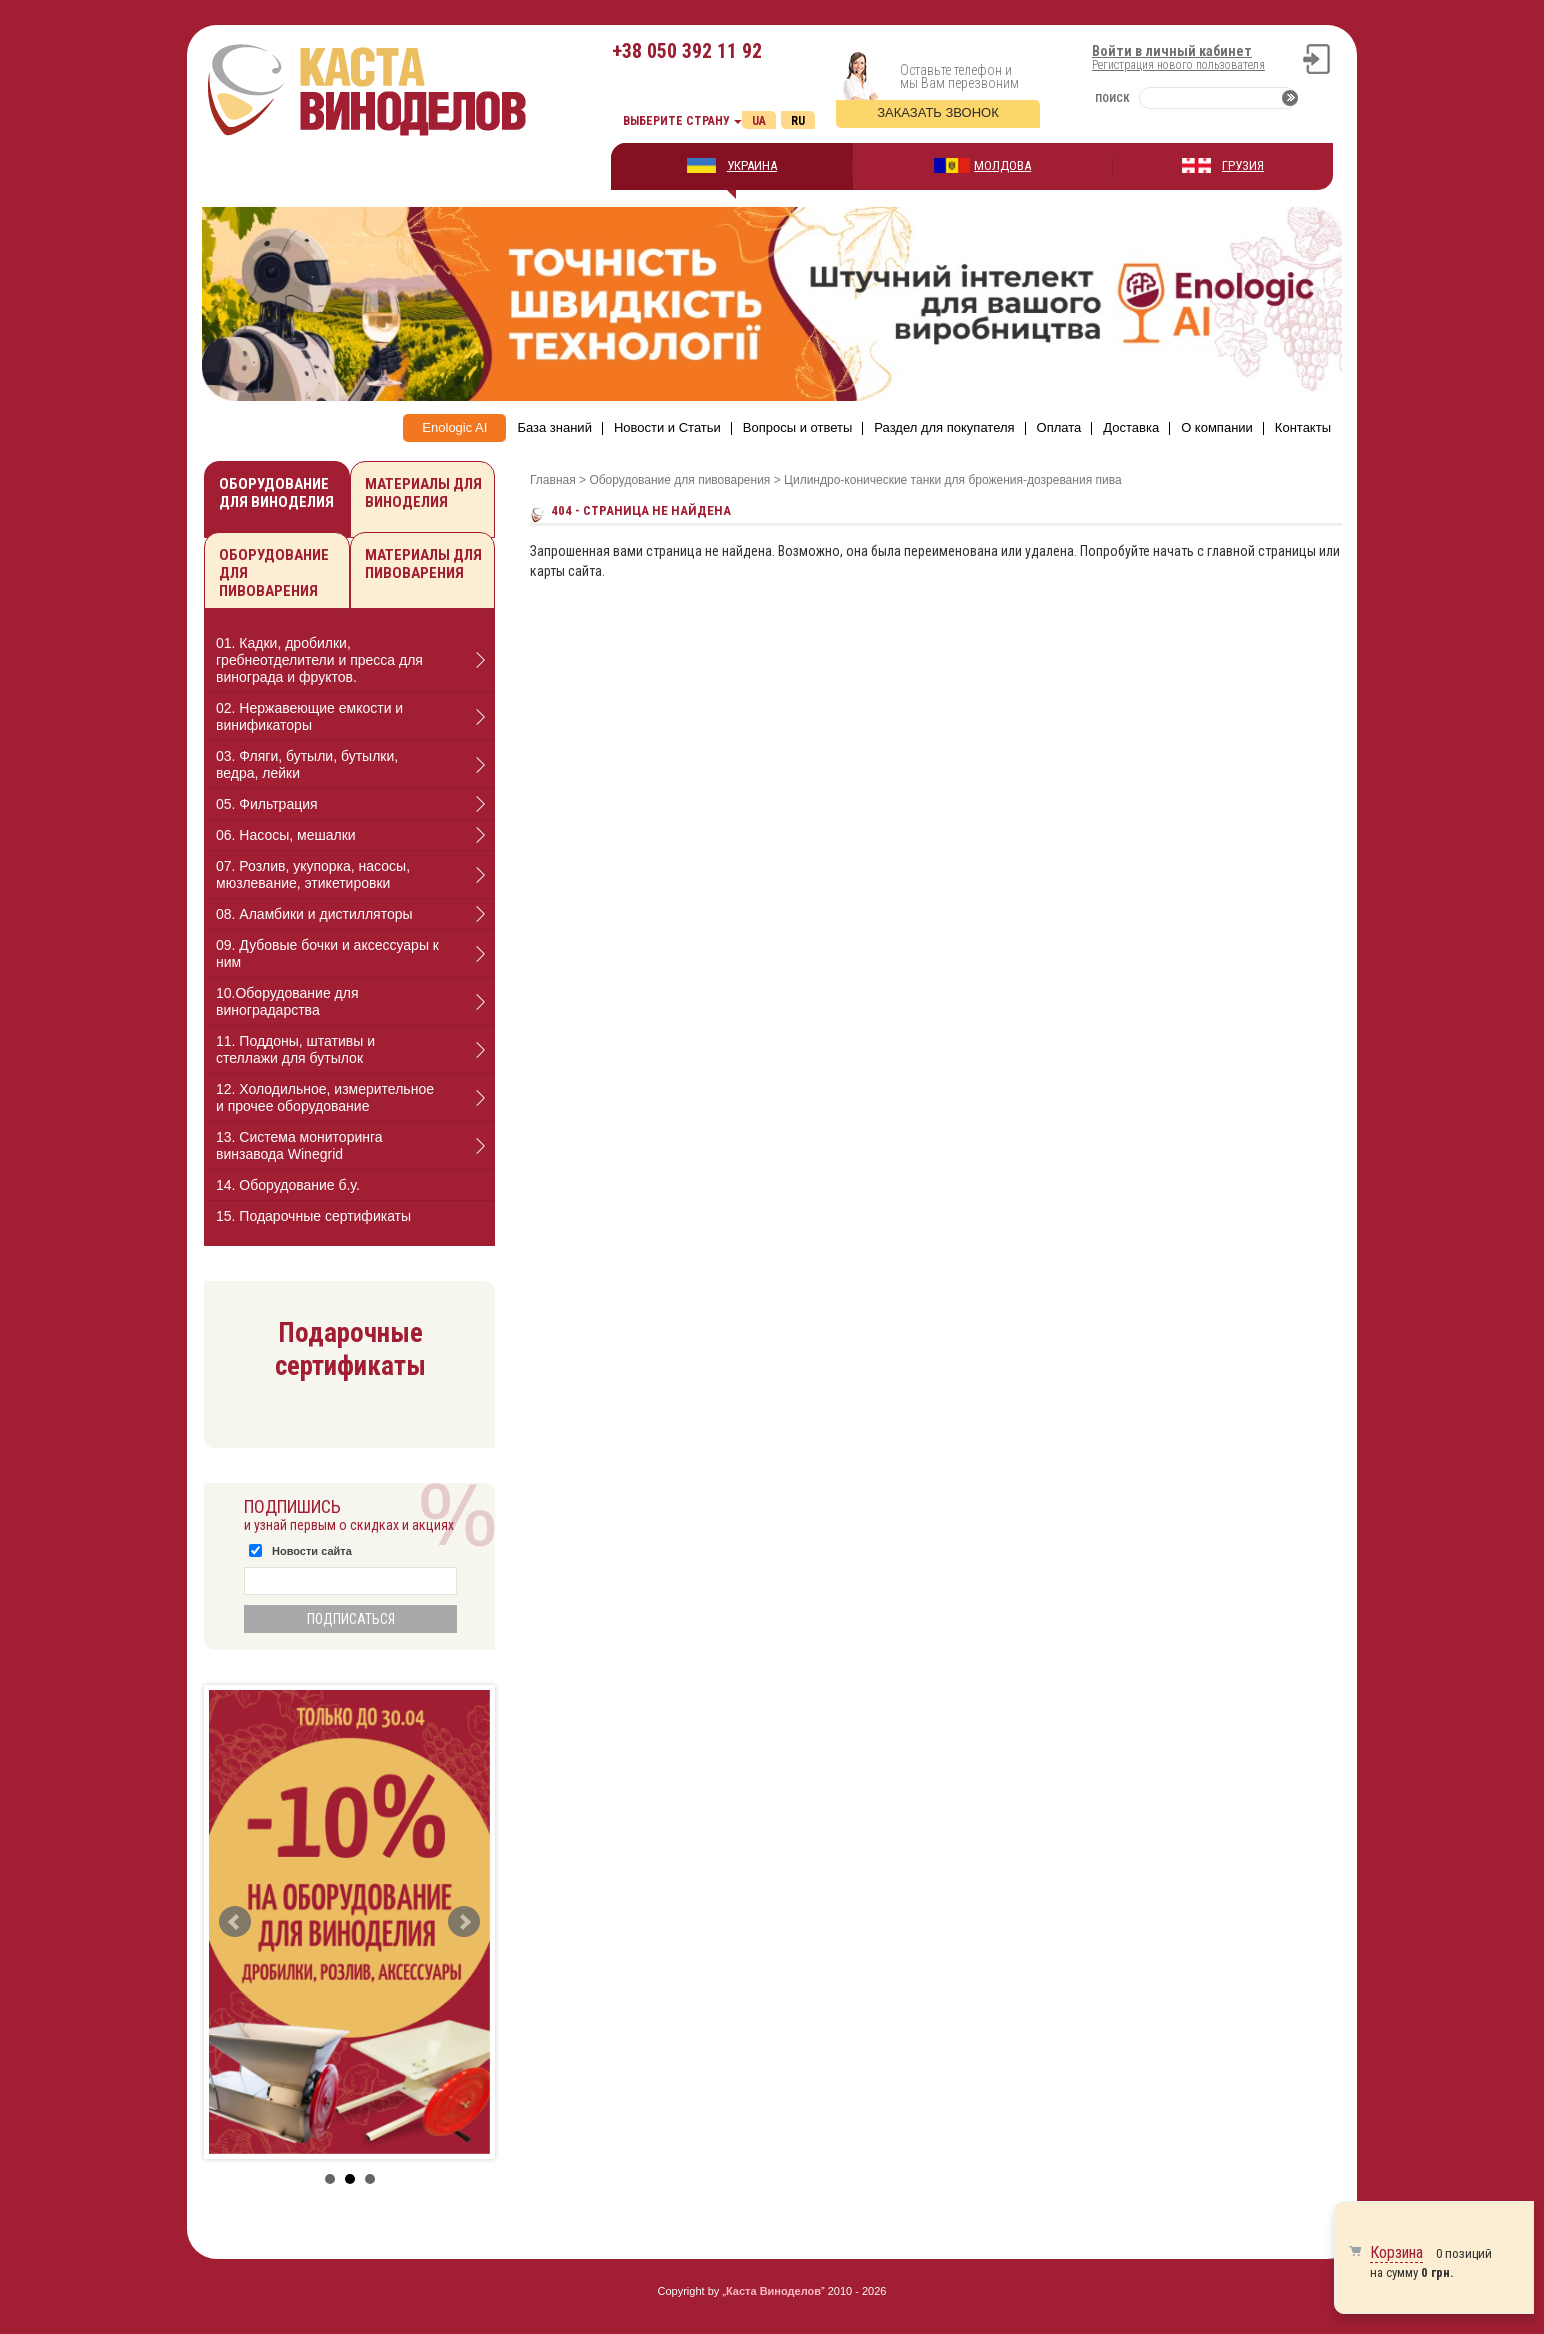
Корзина (1396, 2252)
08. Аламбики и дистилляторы (314, 914)
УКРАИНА (752, 165)
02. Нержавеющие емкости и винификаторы (309, 716)
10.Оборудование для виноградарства (287, 1001)
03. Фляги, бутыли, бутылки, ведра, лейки (307, 764)
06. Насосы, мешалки (286, 835)
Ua (759, 121)
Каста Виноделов (773, 2291)
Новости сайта (312, 1551)
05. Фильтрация (267, 804)
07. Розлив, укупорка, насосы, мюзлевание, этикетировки (313, 874)
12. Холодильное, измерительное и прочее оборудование (325, 1097)
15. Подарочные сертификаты (313, 1216)
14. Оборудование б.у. (288, 1185)
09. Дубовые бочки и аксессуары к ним (327, 953)
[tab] (349, 660)
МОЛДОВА (1002, 165)
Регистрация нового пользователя (1178, 65)
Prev (235, 1922)
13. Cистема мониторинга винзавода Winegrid (299, 1145)
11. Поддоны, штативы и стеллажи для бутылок (295, 1049)
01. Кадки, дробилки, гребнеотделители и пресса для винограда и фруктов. (319, 660)
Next (464, 1922)
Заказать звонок (938, 112)
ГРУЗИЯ (1243, 165)
